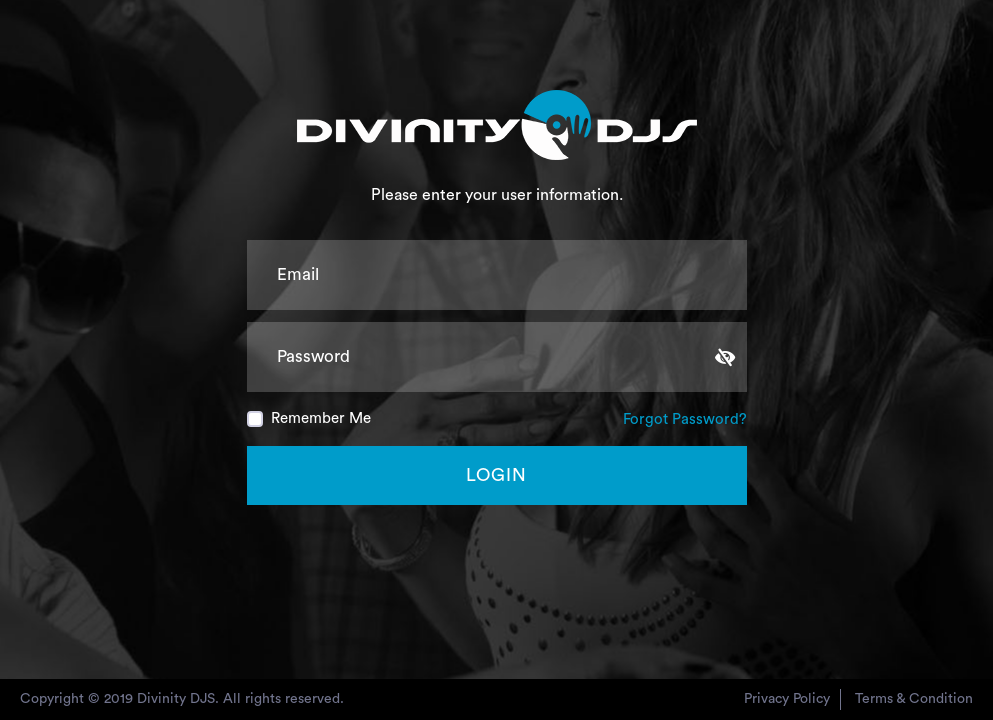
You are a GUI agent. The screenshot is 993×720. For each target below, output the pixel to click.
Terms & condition (914, 699)
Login (496, 475)
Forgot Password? (685, 419)
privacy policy (787, 699)
